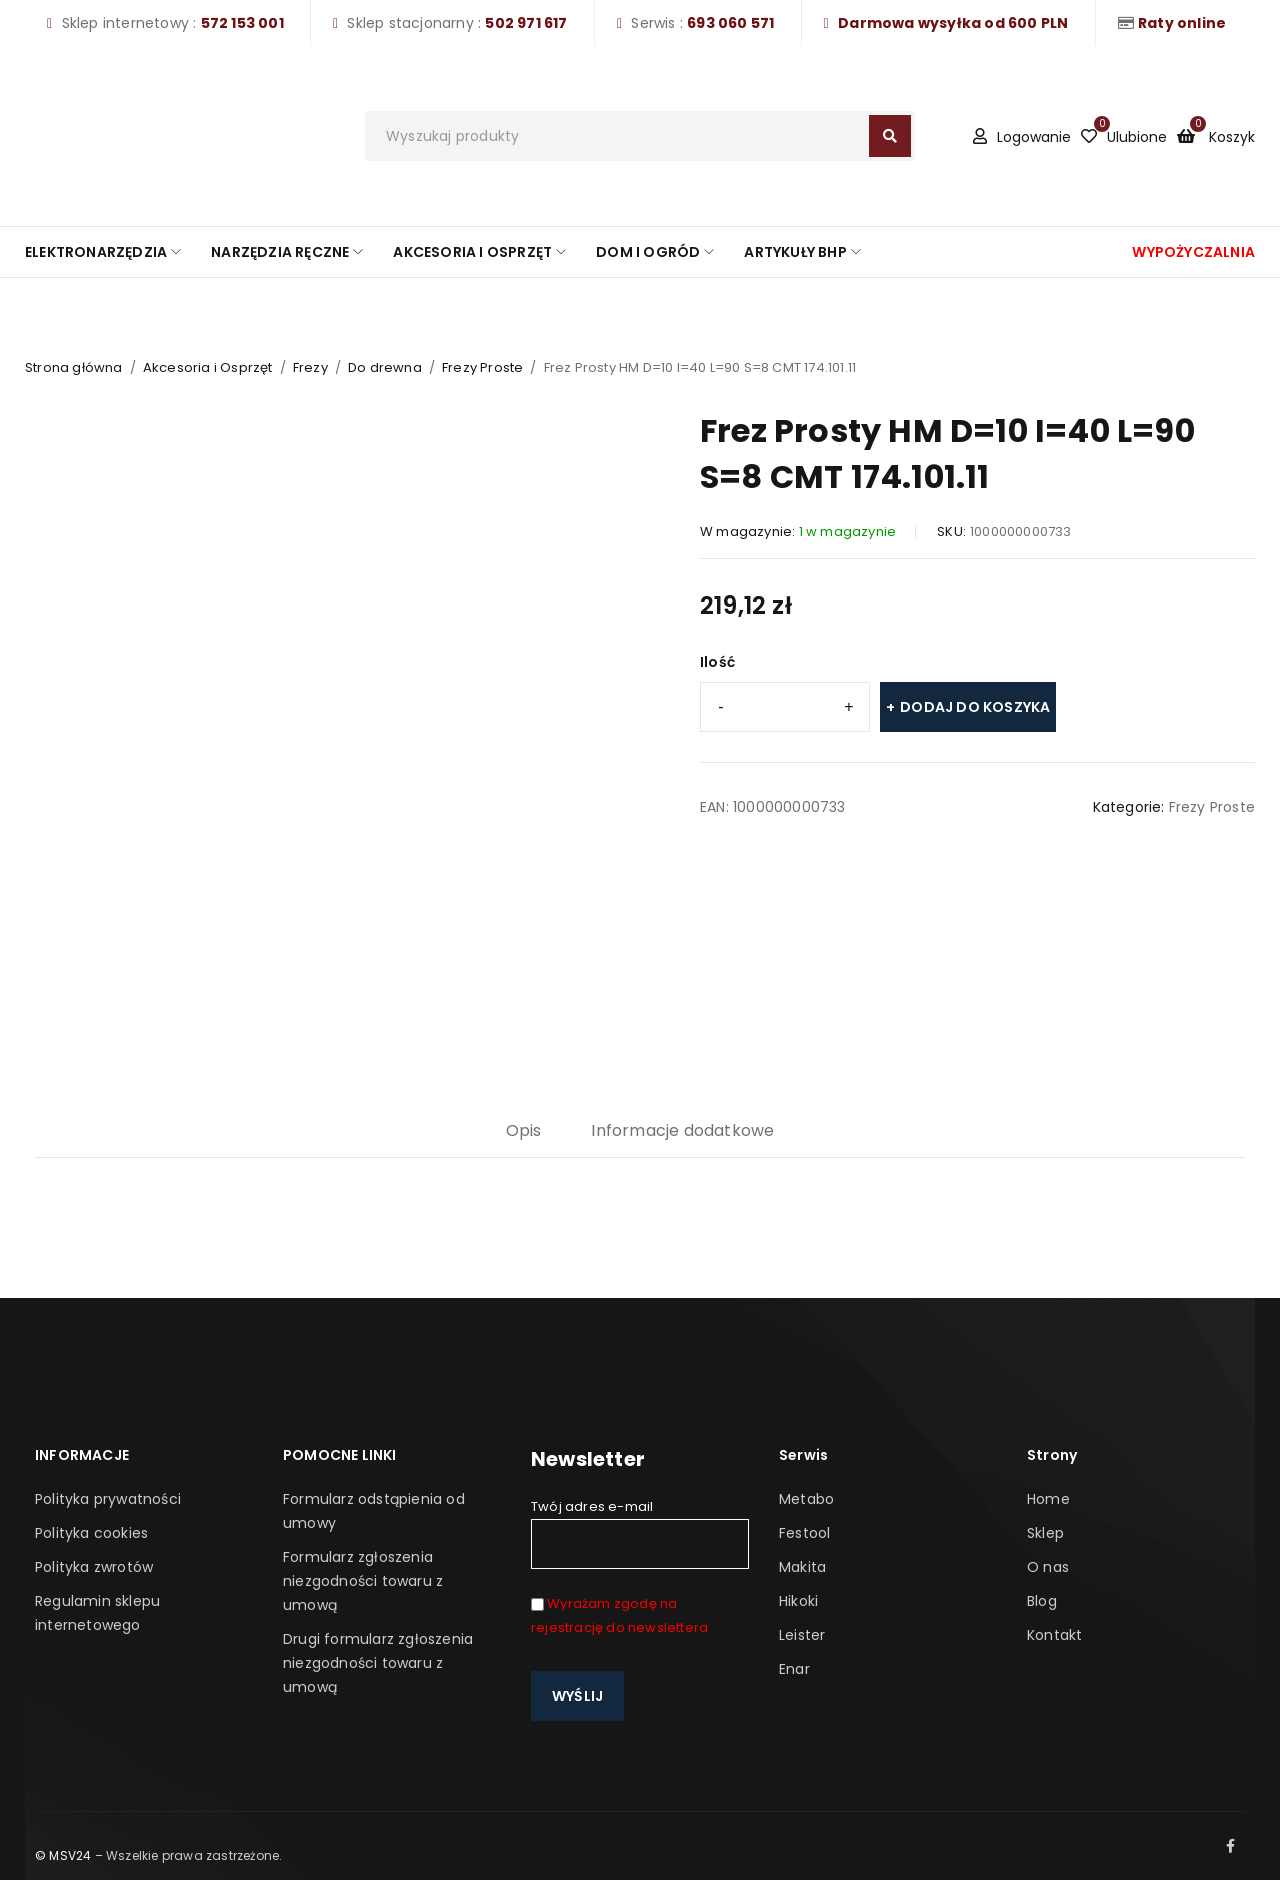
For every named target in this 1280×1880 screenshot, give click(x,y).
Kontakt (1054, 1635)
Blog (1042, 1601)
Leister (802, 1635)
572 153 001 (242, 23)
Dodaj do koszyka (975, 707)
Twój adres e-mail (640, 1533)
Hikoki (798, 1601)
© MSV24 (63, 1855)
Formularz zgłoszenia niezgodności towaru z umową (363, 1581)
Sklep (1045, 1533)
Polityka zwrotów (94, 1567)
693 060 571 (730, 23)
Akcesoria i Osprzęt (208, 367)
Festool (804, 1533)
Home (1048, 1499)
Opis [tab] (524, 1130)
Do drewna (385, 367)
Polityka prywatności (108, 1499)
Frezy (310, 367)
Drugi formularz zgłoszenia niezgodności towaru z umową (378, 1663)
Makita (802, 1567)
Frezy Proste (482, 367)
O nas (1048, 1567)
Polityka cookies (91, 1533)
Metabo (806, 1499)
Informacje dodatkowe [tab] (682, 1130)
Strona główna (74, 367)
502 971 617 (526, 23)
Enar (794, 1669)
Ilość (717, 662)
